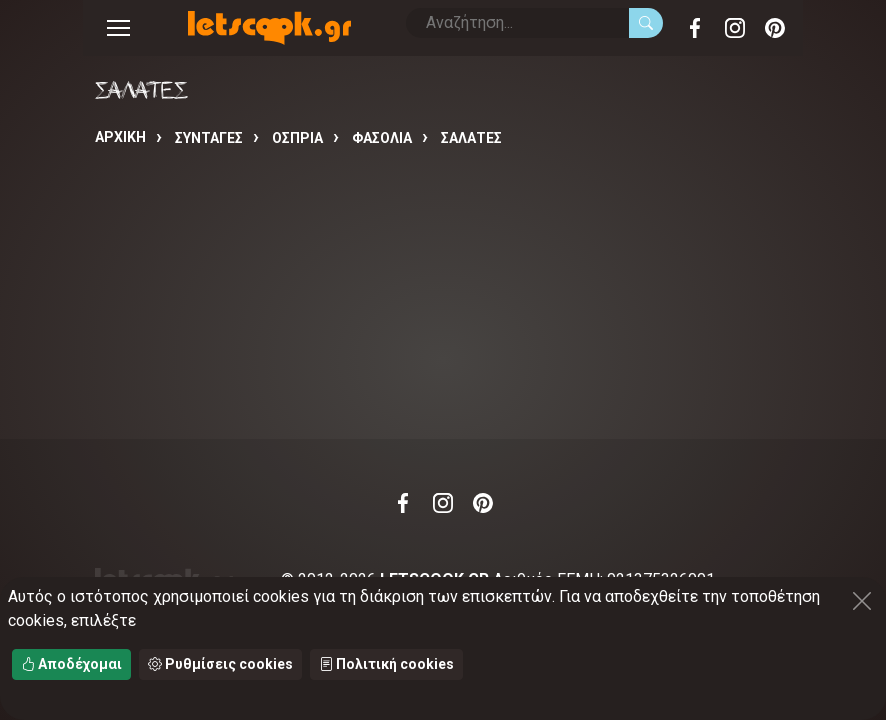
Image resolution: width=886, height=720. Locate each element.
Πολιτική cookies (386, 664)
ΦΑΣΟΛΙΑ (382, 138)
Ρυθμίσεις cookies (220, 664)
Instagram (735, 28)
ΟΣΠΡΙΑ (297, 138)
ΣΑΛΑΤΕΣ (471, 138)
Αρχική (120, 137)
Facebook (695, 28)
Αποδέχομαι (71, 664)
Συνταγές (209, 138)
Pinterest (775, 28)
